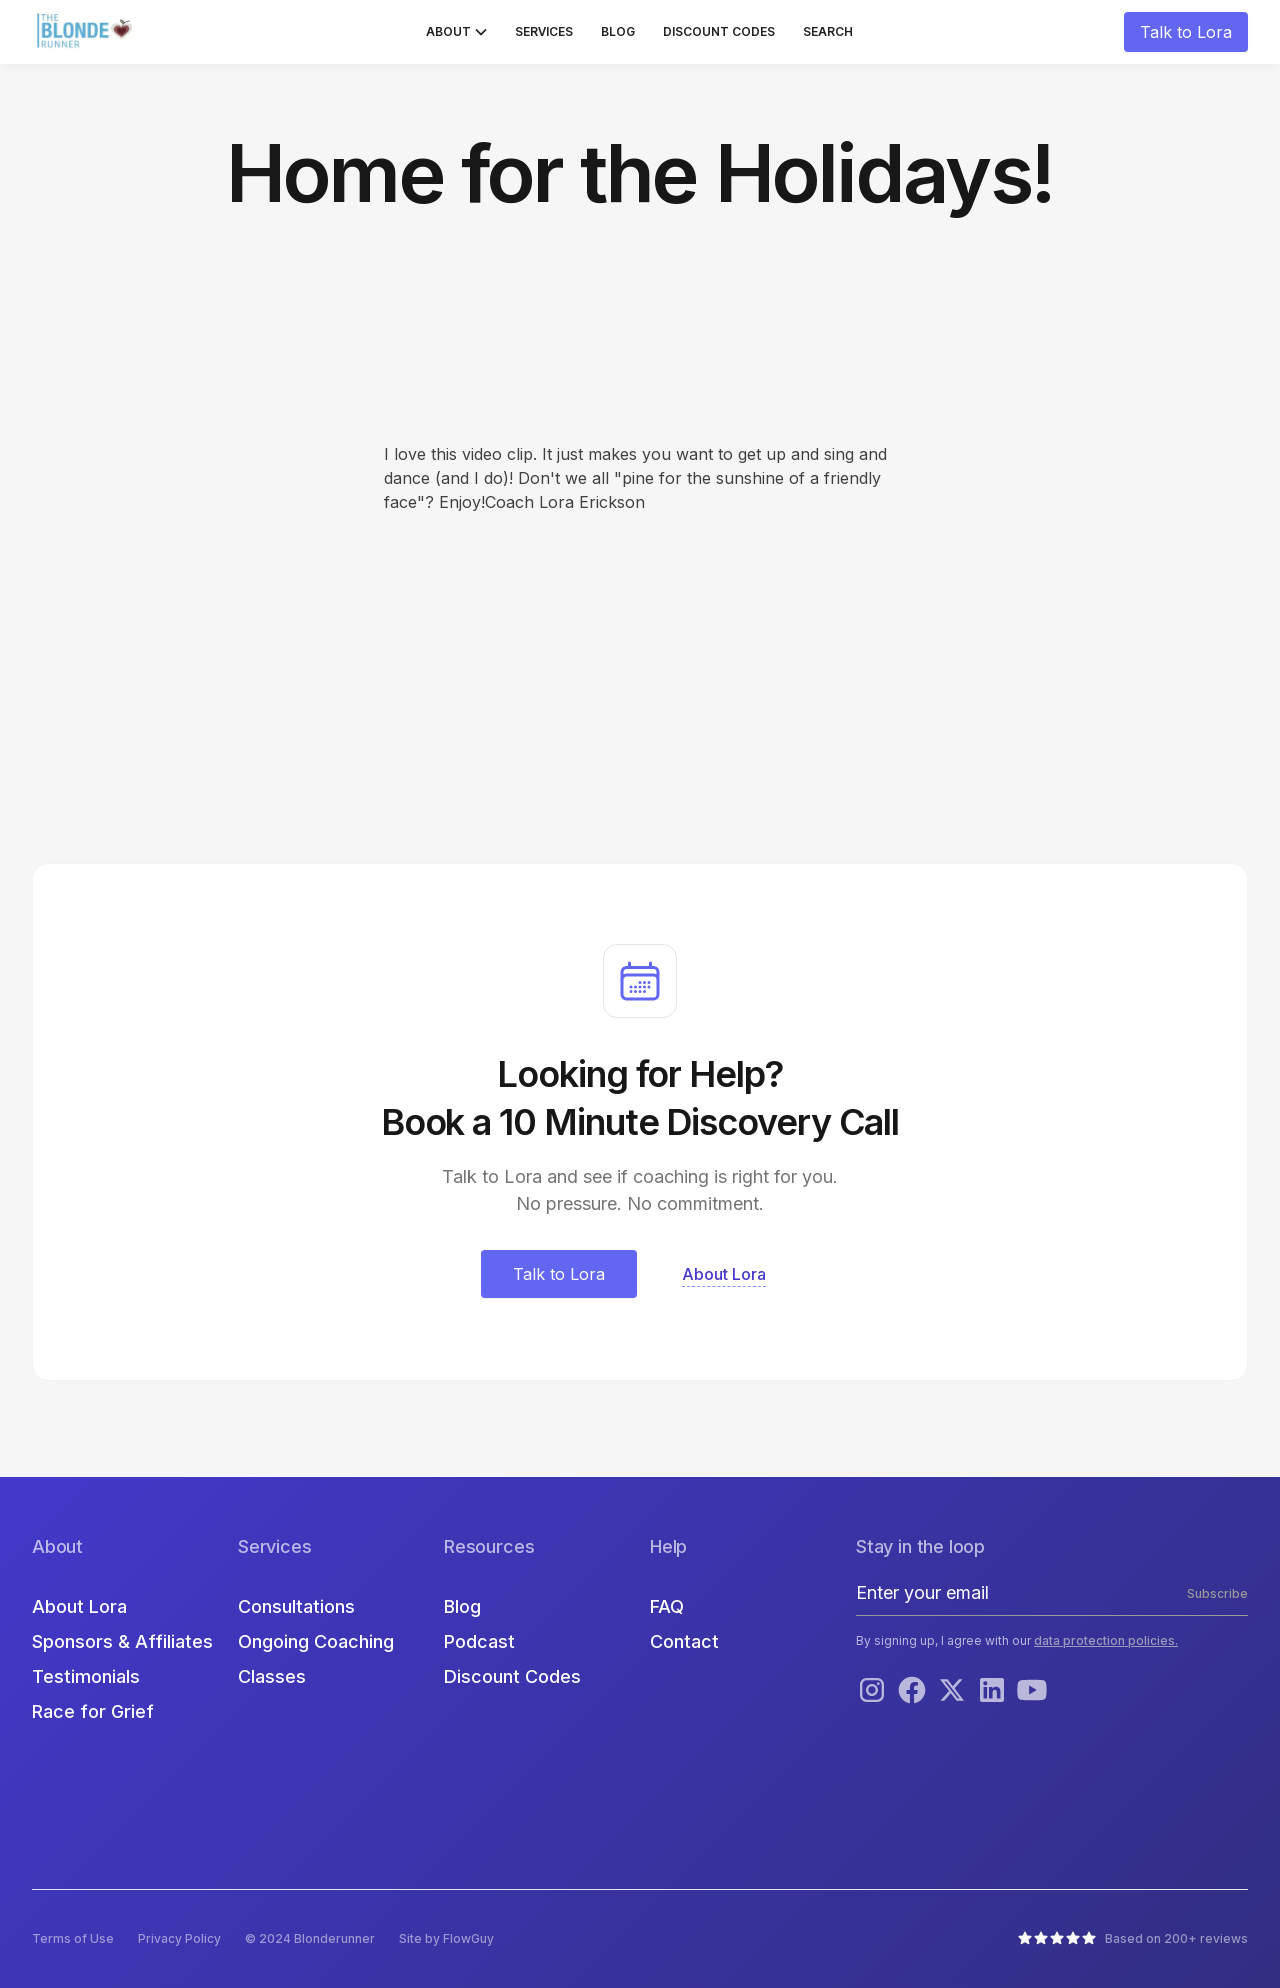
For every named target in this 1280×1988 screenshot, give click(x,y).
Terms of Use (73, 1938)
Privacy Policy (179, 1938)
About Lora (79, 1606)
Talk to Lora (1186, 32)
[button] (456, 32)
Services (544, 31)
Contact (684, 1641)
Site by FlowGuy (446, 1938)
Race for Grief (93, 1711)
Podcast (479, 1641)
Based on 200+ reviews (1176, 1938)
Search (828, 31)
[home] (87, 32)
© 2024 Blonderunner (310, 1938)
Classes (272, 1676)
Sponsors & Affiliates (122, 1641)
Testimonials (86, 1676)
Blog (618, 31)
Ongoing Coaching (316, 1641)
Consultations (296, 1606)
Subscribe (1217, 1593)
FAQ (667, 1606)
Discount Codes (719, 31)
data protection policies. (1106, 1640)
